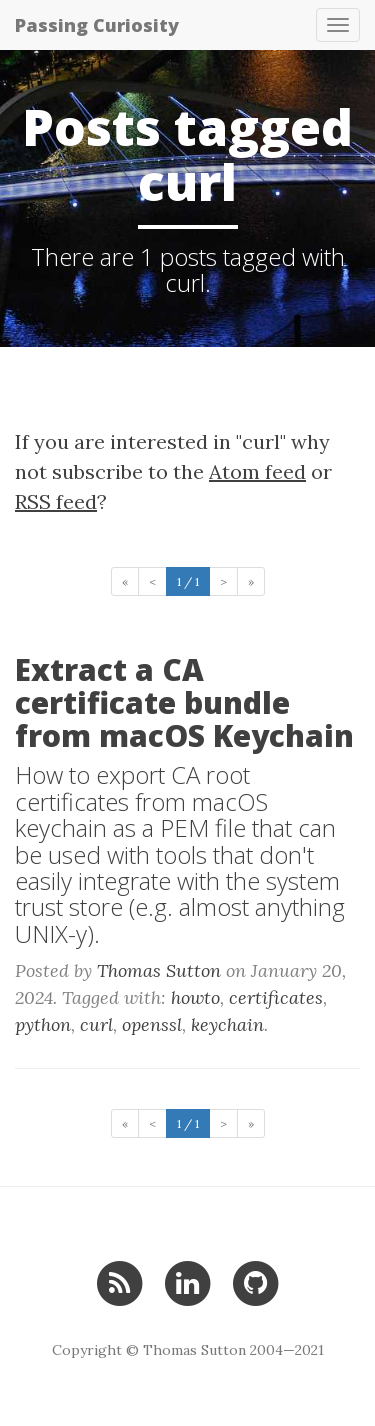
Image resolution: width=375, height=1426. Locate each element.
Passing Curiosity (97, 25)
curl (96, 1024)
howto (195, 997)
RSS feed (56, 501)
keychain (227, 1024)
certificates (276, 997)
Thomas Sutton (159, 970)
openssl (152, 1024)
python (43, 1024)
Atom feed (257, 471)
